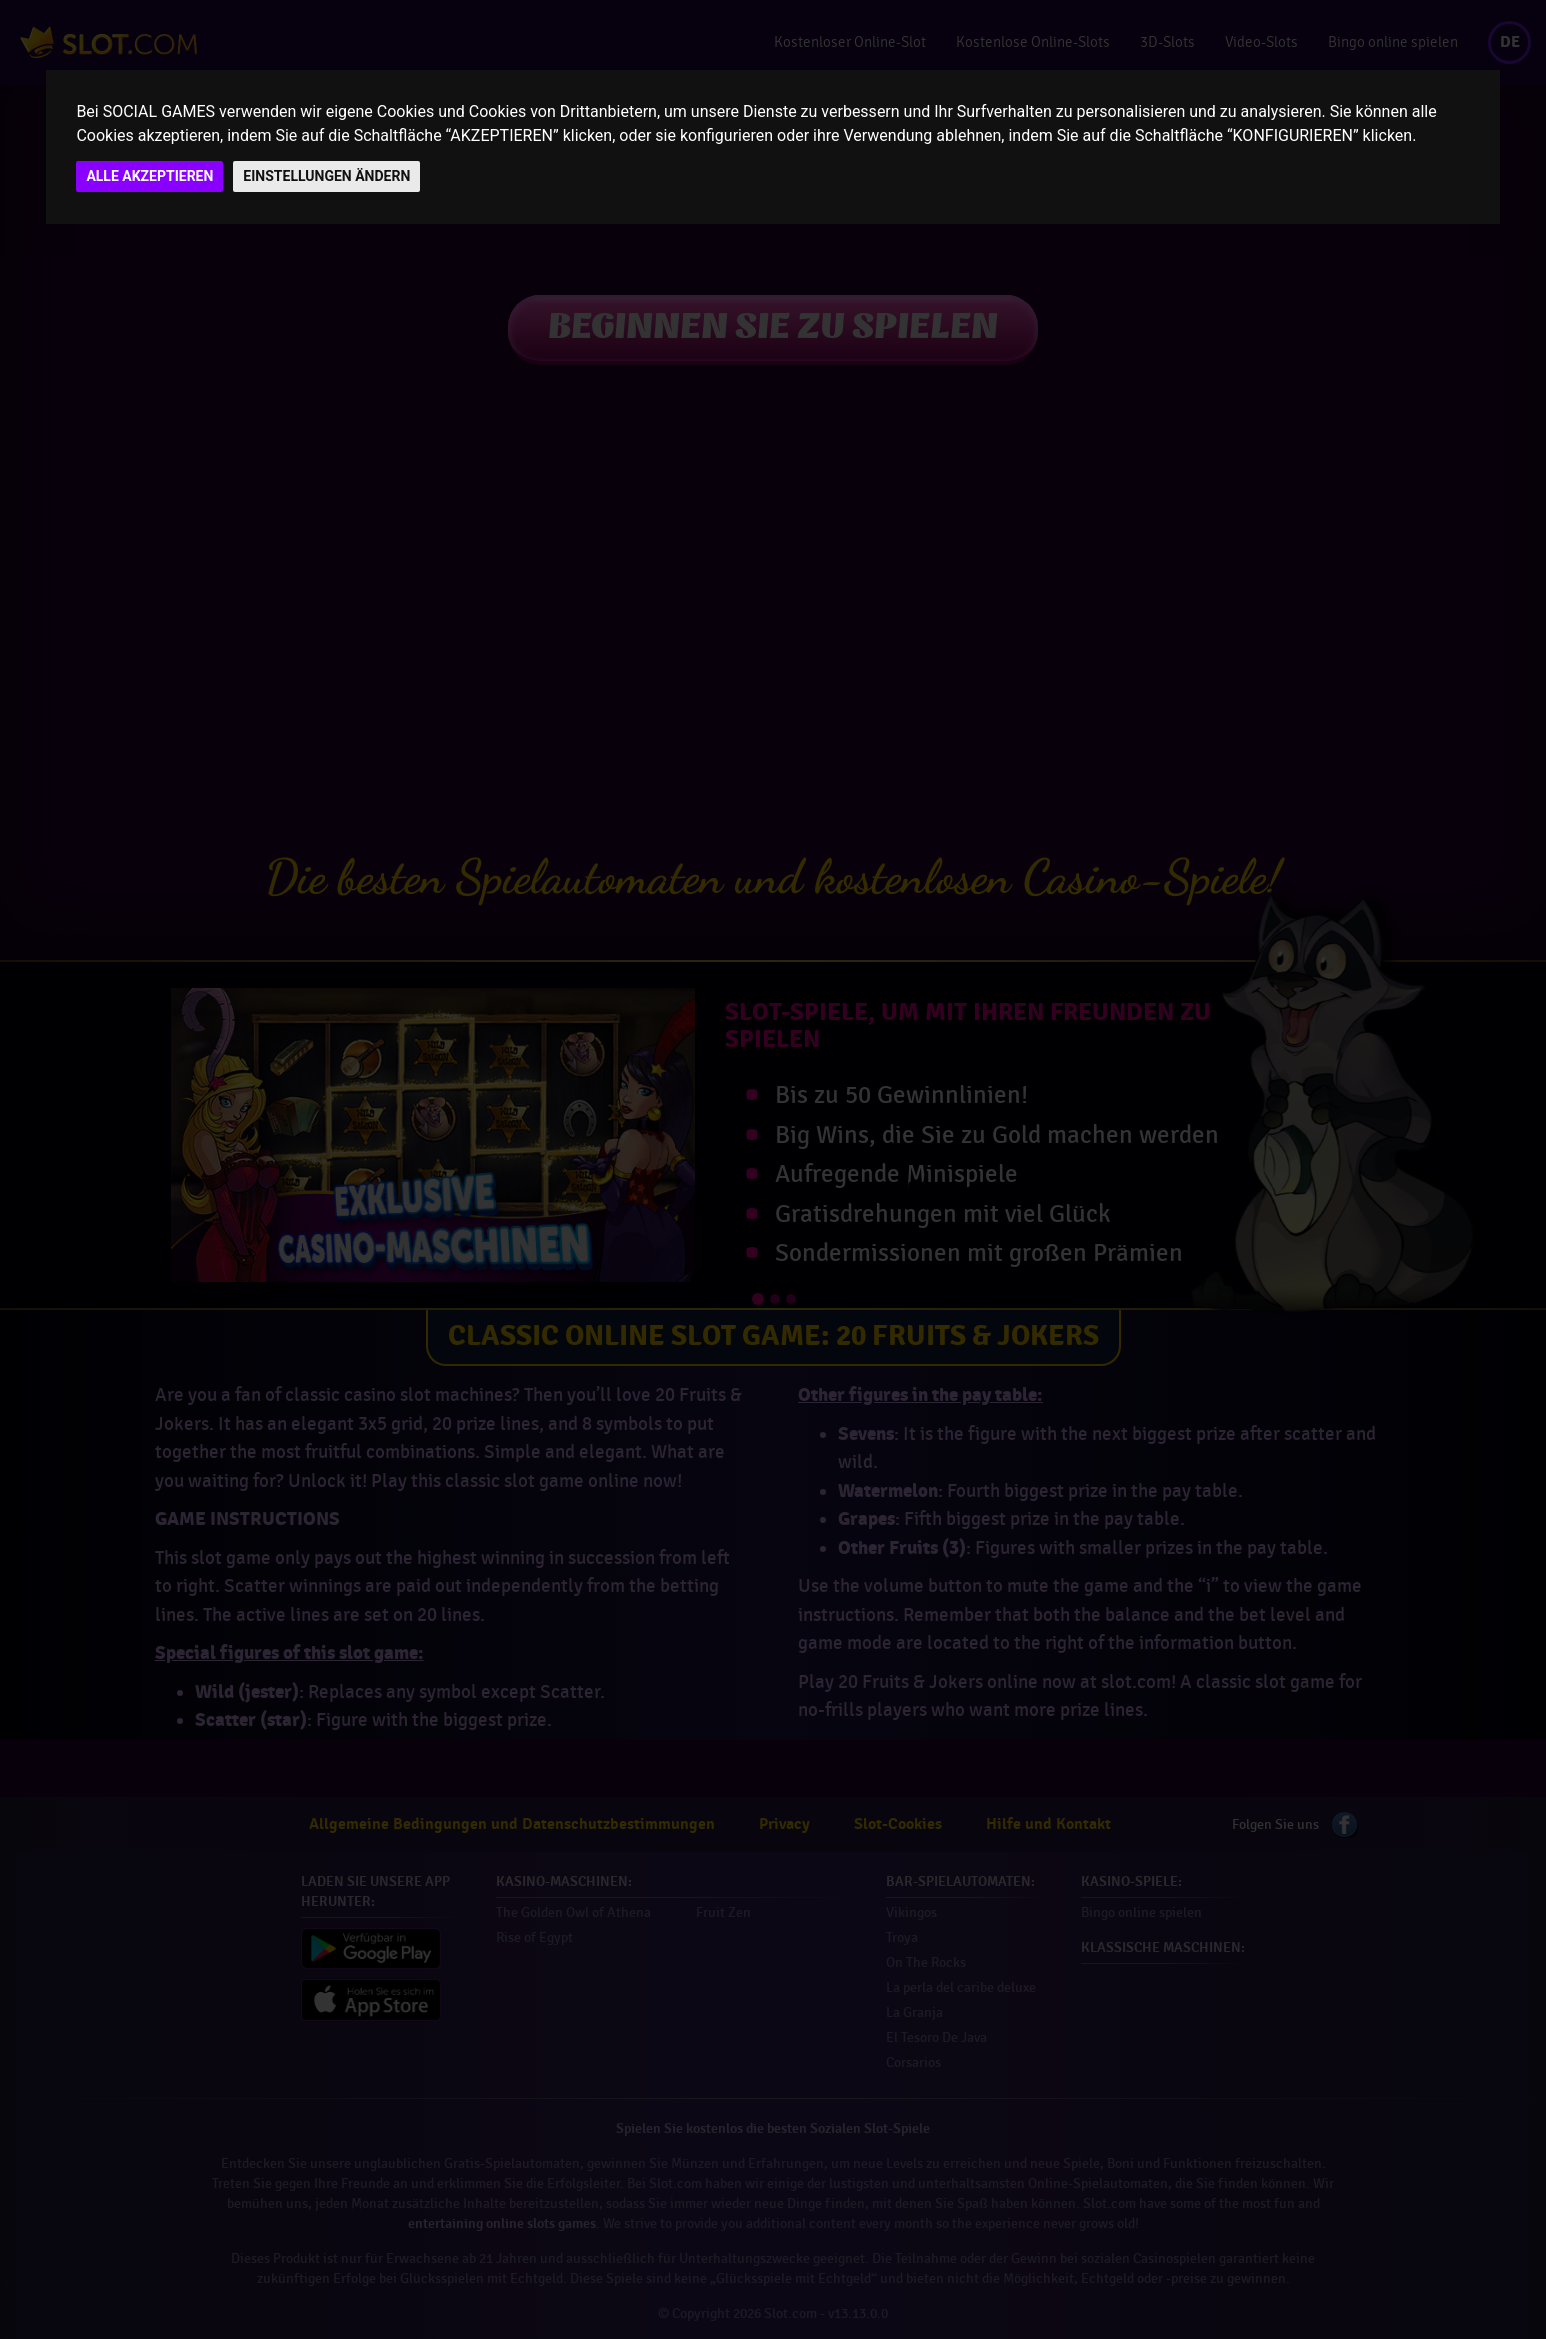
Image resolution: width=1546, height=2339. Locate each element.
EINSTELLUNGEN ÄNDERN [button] (326, 176)
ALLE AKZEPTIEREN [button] (149, 176)
